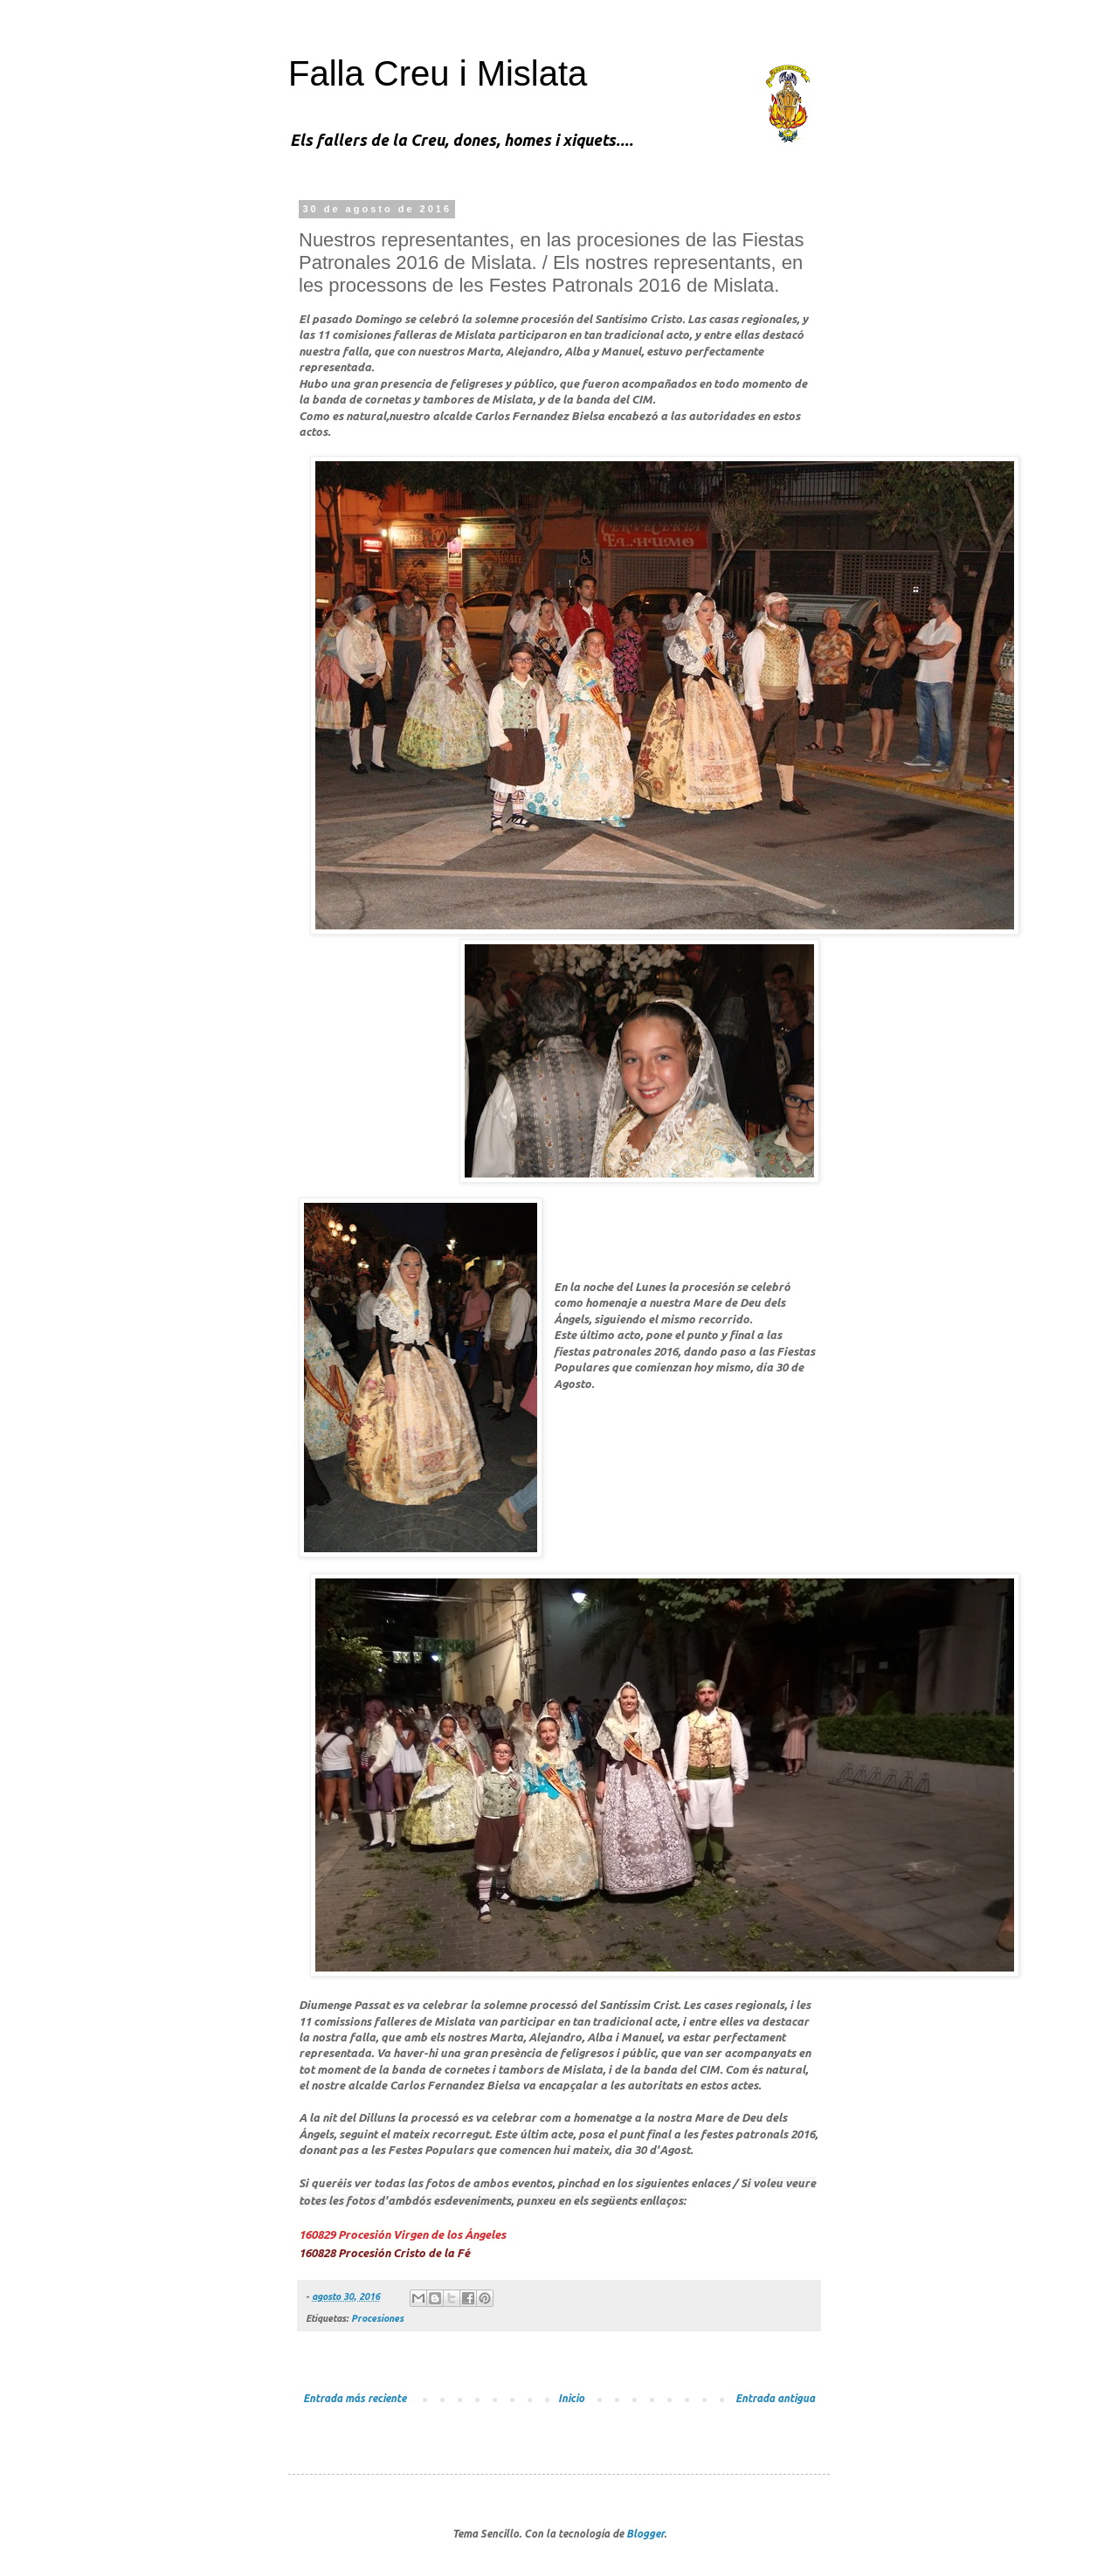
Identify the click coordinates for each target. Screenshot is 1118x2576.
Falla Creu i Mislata (437, 73)
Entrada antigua (775, 2398)
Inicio (571, 2398)
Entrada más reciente (354, 2398)
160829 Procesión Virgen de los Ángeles (402, 2234)
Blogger (645, 2533)
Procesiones (377, 2318)
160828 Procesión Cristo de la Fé (384, 2253)
